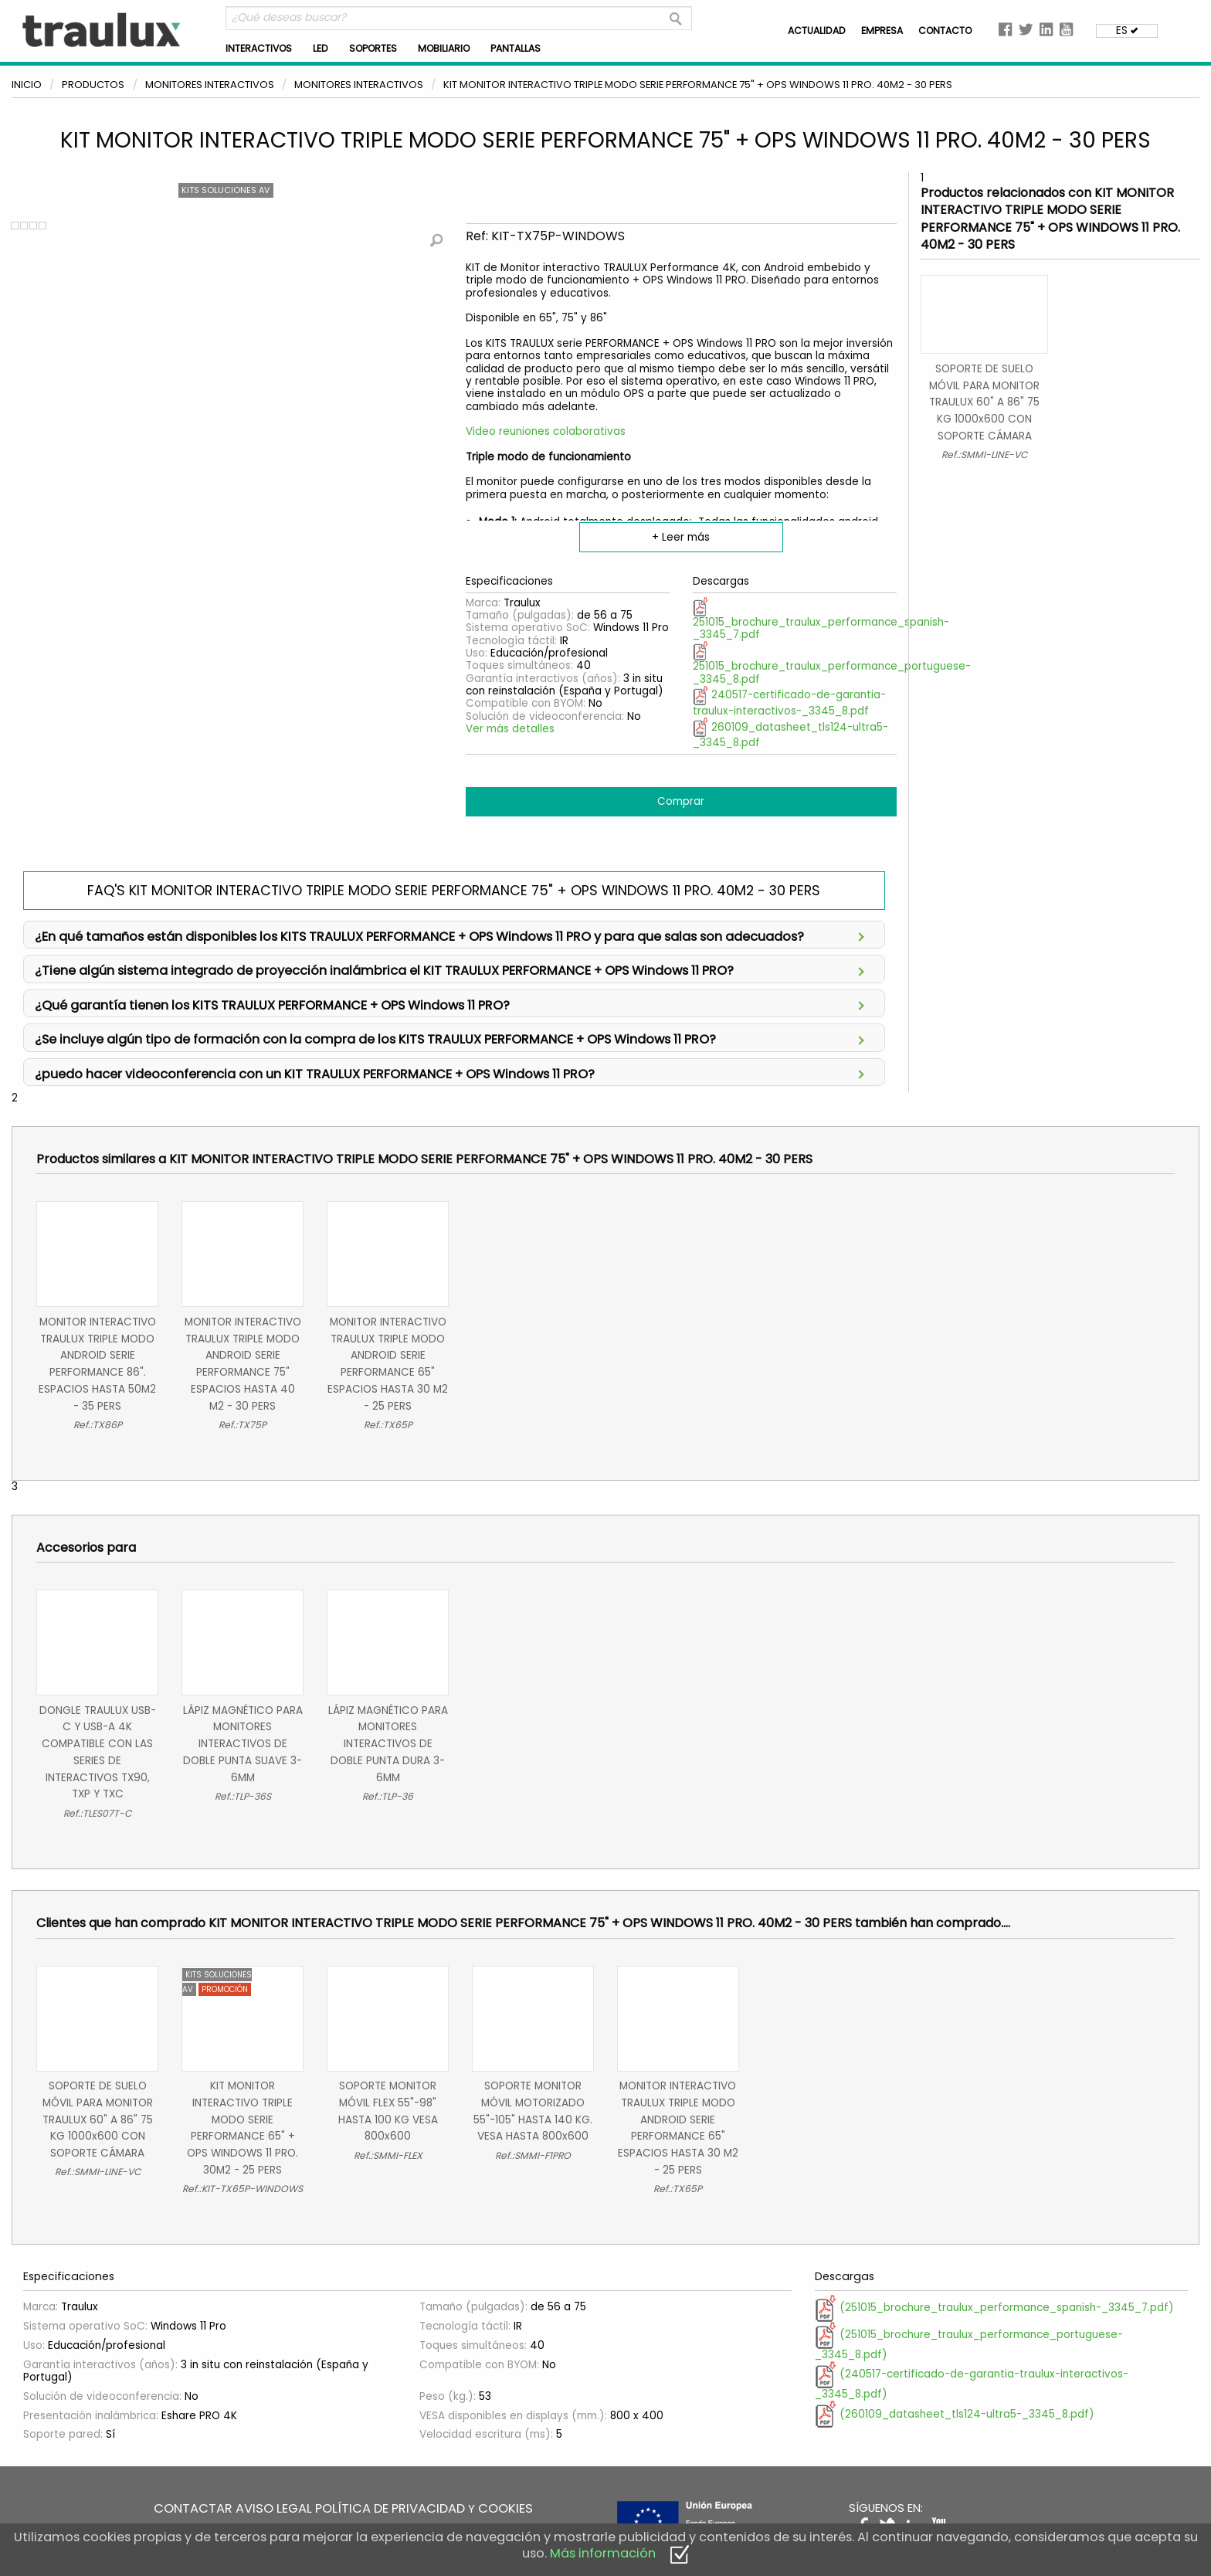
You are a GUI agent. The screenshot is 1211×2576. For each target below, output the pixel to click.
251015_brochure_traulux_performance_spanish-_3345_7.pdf (821, 620)
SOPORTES (373, 48)
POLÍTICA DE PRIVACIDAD (390, 2508)
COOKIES (505, 2508)
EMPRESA (882, 30)
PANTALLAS (515, 48)
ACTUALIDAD (817, 30)
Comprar (680, 801)
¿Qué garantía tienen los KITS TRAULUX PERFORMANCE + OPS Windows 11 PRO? (449, 1004)
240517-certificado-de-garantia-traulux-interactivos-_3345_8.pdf (789, 702)
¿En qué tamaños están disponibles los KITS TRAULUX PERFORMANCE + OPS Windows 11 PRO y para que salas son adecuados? (449, 935)
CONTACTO (945, 30)
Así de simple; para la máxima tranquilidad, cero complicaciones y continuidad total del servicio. (454, 1007)
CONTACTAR (193, 2508)
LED (320, 48)
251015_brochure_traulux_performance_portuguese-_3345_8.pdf (832, 665)
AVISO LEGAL (274, 2508)
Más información (603, 2553)
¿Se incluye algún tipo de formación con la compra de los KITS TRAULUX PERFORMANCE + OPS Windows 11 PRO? (449, 1038)
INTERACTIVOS (259, 48)
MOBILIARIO (444, 48)
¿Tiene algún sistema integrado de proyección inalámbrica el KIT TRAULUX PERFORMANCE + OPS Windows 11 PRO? (449, 969)
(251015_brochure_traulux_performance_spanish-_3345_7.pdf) (994, 2307)
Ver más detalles (510, 728)
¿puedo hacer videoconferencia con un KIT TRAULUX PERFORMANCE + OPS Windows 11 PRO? (449, 1072)
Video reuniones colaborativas (546, 431)
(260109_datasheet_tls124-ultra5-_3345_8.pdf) (954, 2414)
